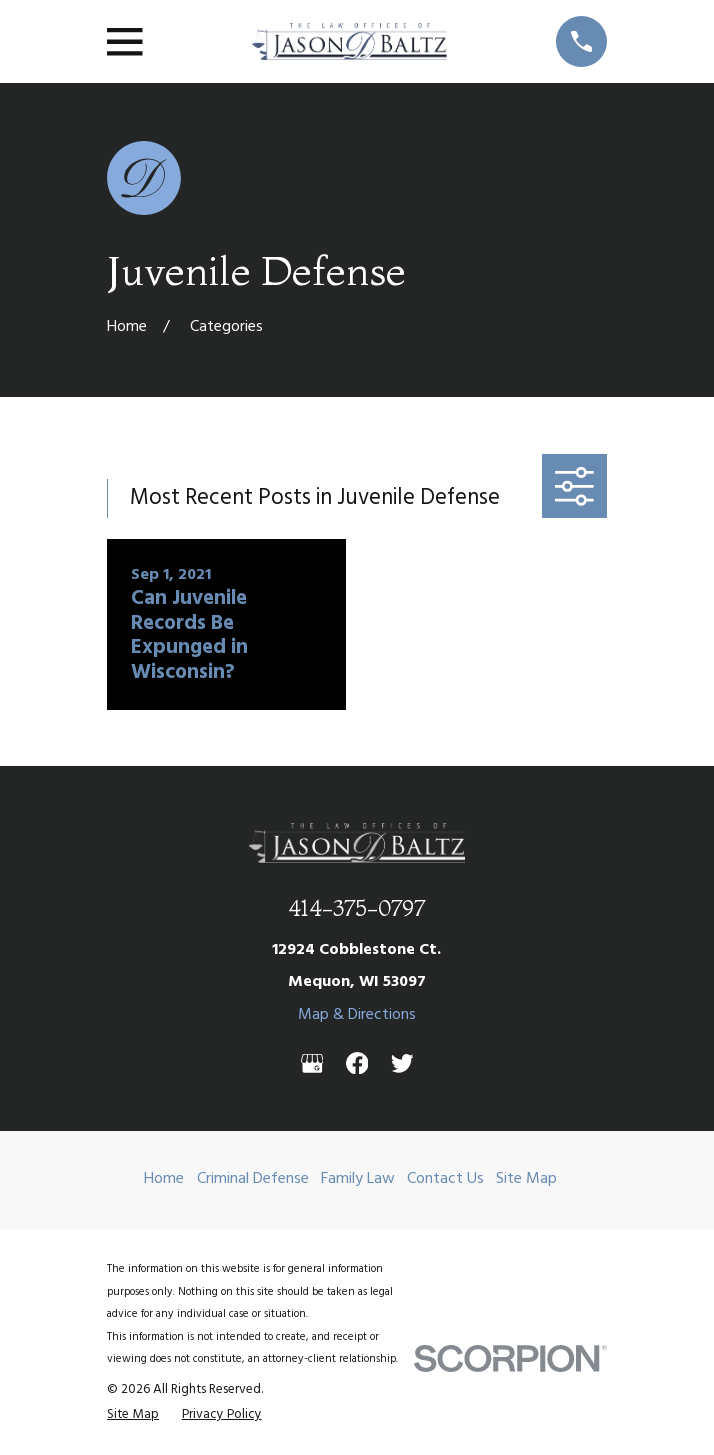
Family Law (358, 1179)
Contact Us (445, 1179)
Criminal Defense (253, 1179)
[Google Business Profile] (312, 1063)
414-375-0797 (356, 908)
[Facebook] (357, 1063)
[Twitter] (402, 1063)
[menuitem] (133, 1415)
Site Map (526, 1179)
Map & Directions (357, 1015)
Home (164, 1179)
